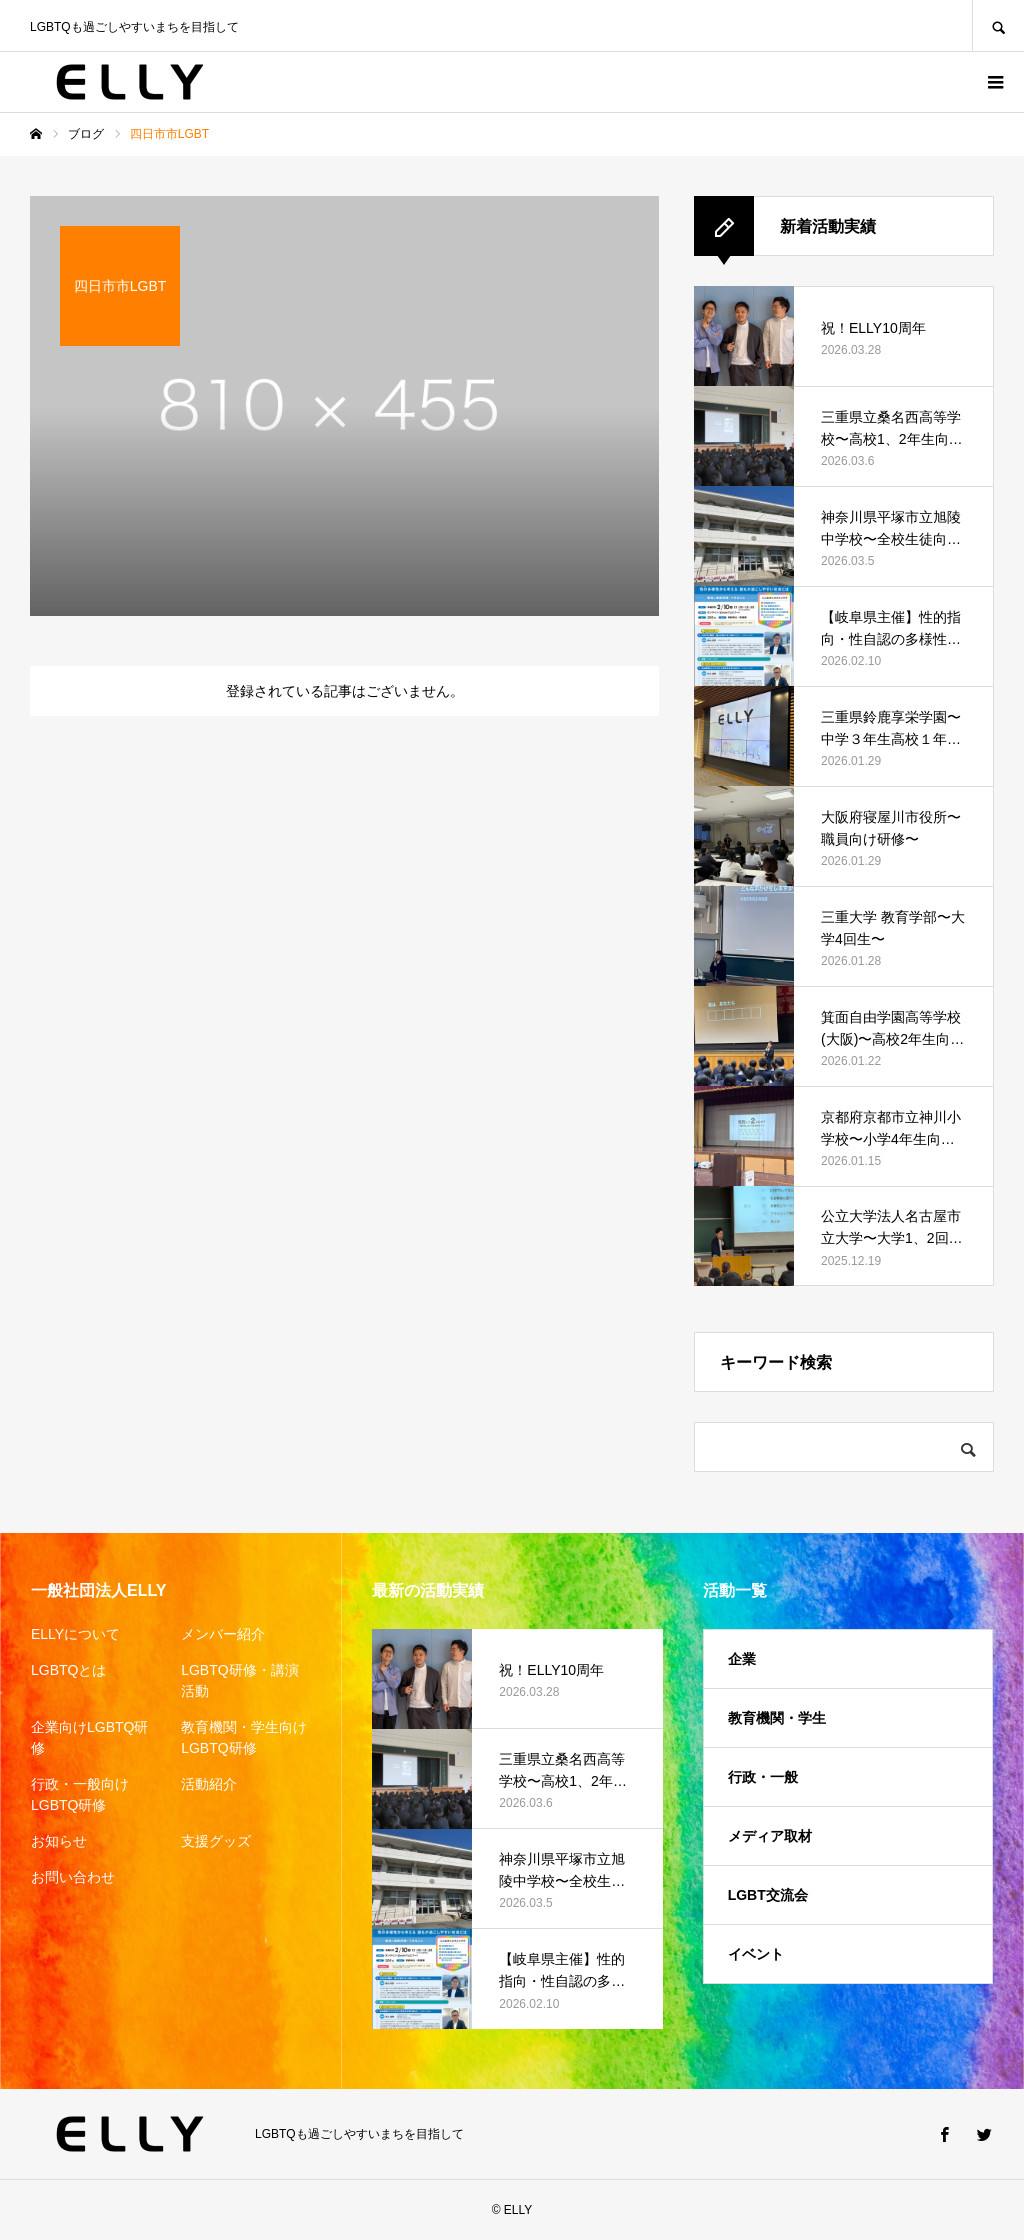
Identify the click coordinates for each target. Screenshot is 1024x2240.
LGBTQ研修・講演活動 (239, 1680)
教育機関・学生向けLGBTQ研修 (244, 1737)
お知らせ (59, 1841)
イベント (756, 1954)
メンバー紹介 (223, 1634)
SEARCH (998, 25)
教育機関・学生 (777, 1718)
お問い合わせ (73, 1877)
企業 (742, 1659)
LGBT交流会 (768, 1895)
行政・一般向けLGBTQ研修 (80, 1794)
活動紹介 (209, 1784)
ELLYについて (75, 1634)
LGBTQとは (68, 1670)
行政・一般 (763, 1777)
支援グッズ (216, 1841)
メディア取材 (770, 1836)
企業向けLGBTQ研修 (89, 1737)
